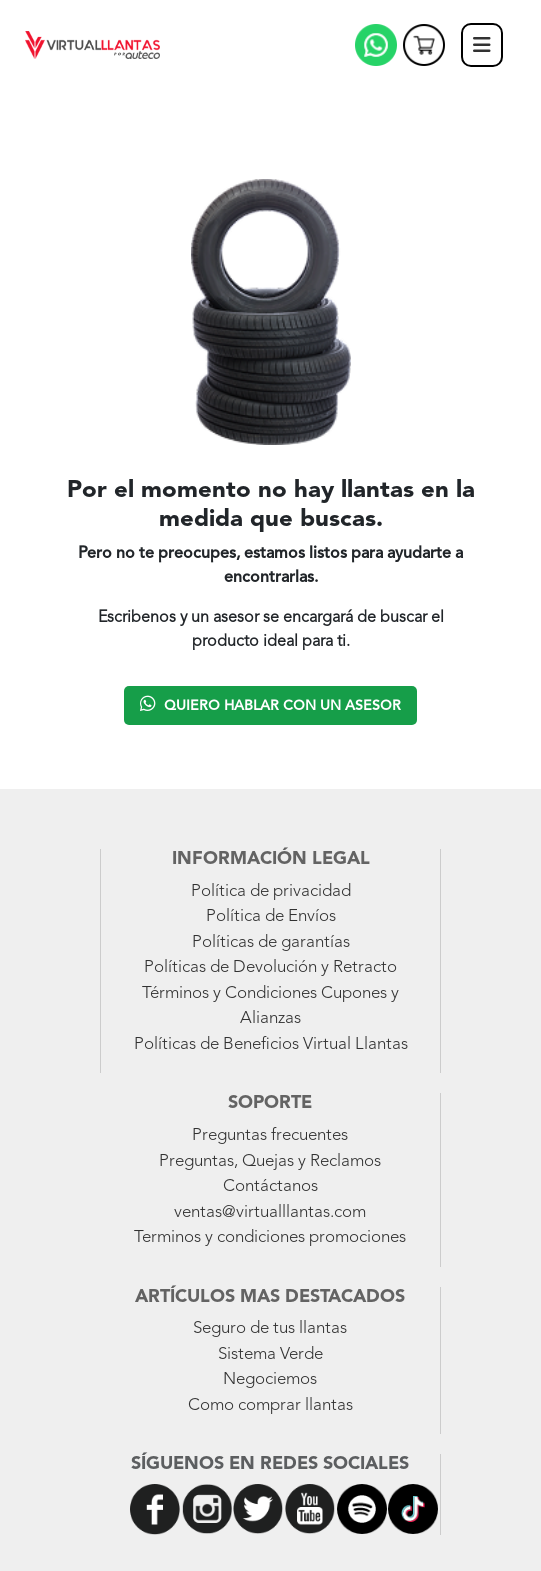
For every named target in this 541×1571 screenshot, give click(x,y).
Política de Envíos (271, 916)
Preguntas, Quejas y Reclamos (270, 1161)
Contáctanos (270, 1186)
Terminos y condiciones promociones (270, 1237)
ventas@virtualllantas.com (270, 1212)
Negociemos (270, 1379)
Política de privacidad (271, 891)
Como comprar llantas (270, 1405)
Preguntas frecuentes (270, 1135)
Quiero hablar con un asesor (270, 703)
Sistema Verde (270, 1354)
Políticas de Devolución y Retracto (270, 967)
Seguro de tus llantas (270, 1328)
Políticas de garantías (271, 942)
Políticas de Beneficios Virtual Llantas (271, 1044)
